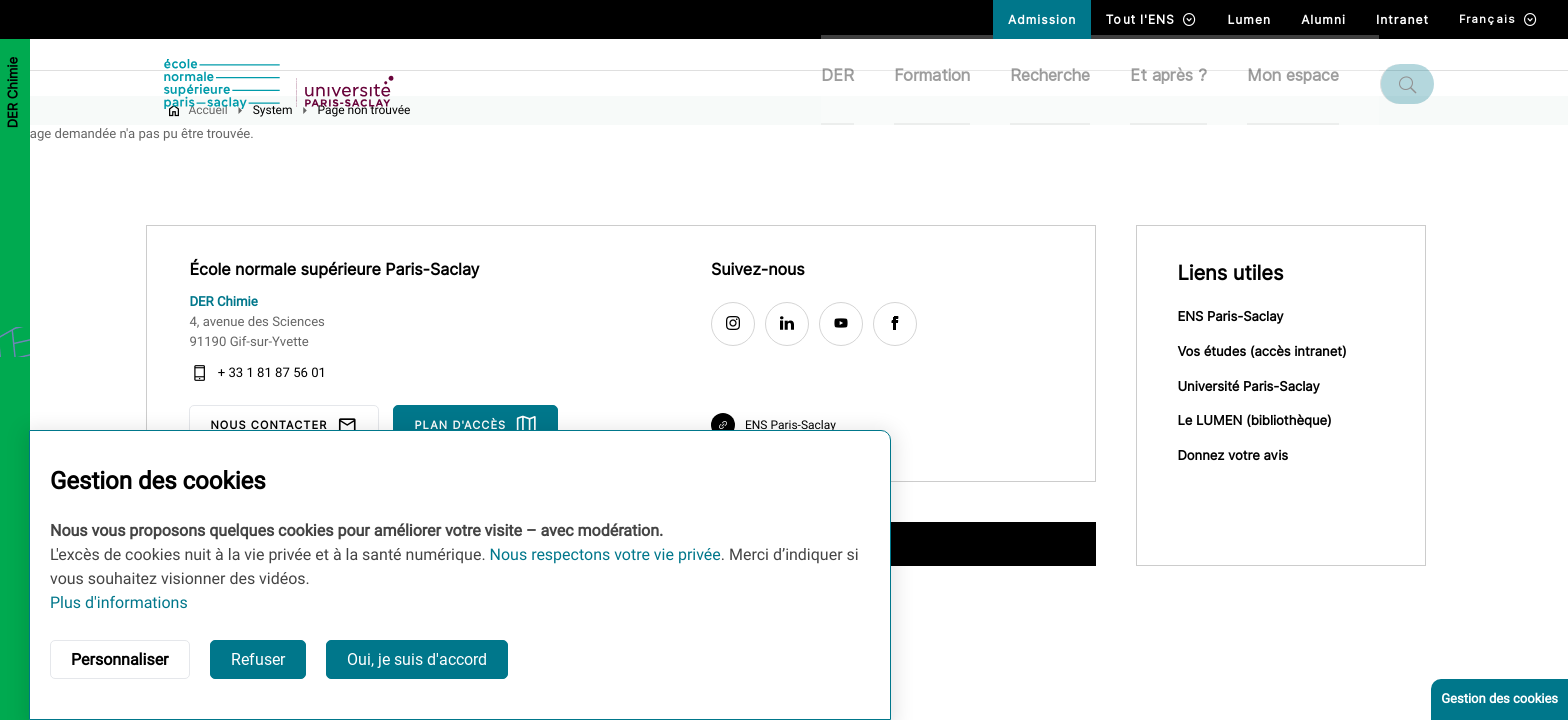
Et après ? (1180, 83)
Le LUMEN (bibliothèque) (1267, 460)
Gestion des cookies (1499, 699)
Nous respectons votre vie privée (605, 554)
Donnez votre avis (1245, 496)
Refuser (258, 659)
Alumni (1323, 19)
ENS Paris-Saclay (1243, 352)
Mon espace (1305, 83)
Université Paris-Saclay (1261, 424)
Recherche (1062, 83)
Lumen (1249, 19)
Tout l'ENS (1151, 19)
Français (1498, 19)
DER (849, 83)
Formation (944, 83)
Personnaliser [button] (120, 659)
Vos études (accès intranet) (1274, 388)
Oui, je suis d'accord (417, 659)
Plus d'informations (119, 602)
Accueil (220, 143)
